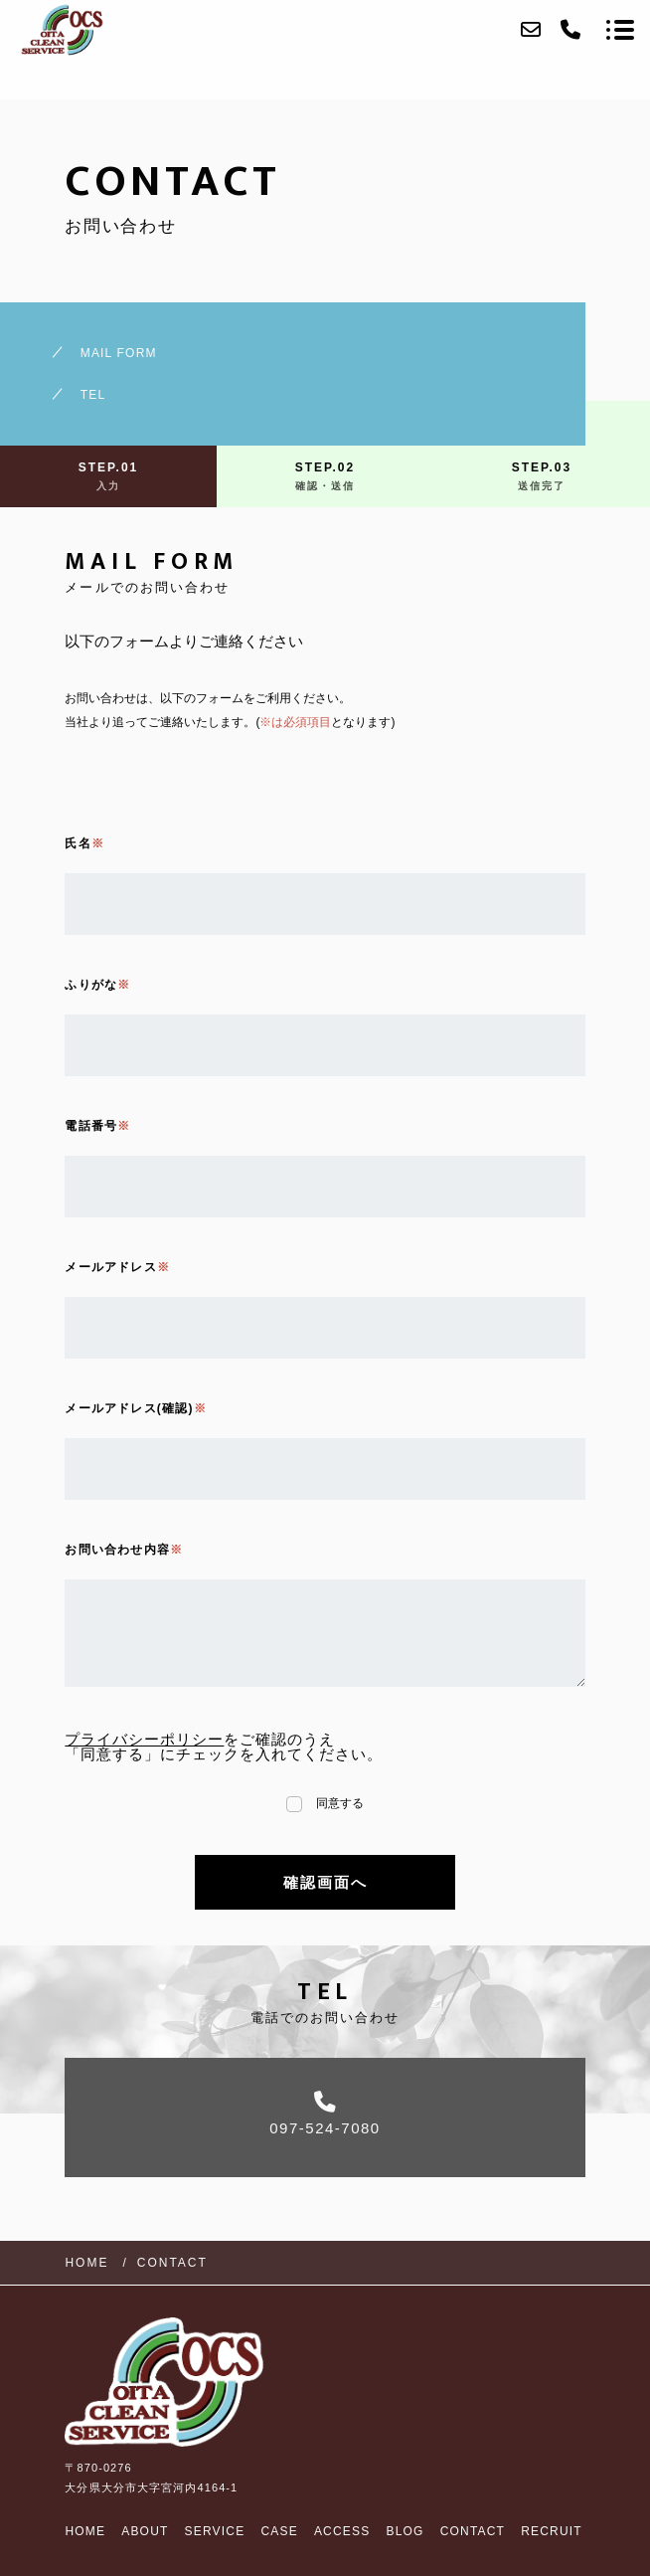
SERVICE (215, 2531)
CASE (278, 2531)
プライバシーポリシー (144, 1739)
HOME (85, 2531)
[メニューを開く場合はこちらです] (620, 30)
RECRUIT (551, 2531)
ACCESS (342, 2531)
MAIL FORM (119, 353)
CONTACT (473, 2531)
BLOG (404, 2531)
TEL (93, 395)
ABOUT (144, 2531)
